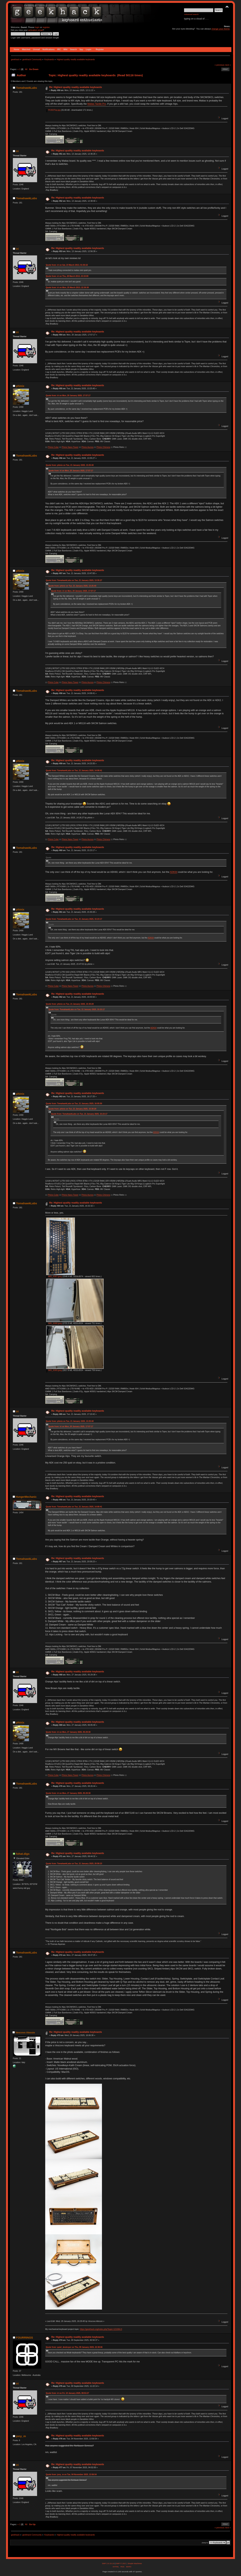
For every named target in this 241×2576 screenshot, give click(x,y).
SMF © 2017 (121, 2563)
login (37, 27)
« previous (219, 65)
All (26, 69)
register (46, 27)
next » (228, 65)
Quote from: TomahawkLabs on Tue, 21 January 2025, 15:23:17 (74, 919)
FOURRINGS (24, 2337)
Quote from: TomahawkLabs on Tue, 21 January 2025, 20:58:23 (74, 1864)
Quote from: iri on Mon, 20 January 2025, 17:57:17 (68, 395)
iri (17, 151)
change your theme (220, 29)
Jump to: (204, 2543)
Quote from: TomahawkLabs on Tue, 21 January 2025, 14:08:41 (74, 770)
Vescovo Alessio (25, 2032)
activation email (35, 30)
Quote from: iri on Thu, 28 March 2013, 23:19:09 (67, 276)
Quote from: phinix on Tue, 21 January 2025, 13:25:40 (70, 465)
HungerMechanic (26, 1496)
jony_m (21, 2436)
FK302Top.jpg (53, 110)
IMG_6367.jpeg (54, 1276)
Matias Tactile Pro (96, 104)
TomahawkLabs (26, 87)
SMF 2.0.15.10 (108, 2563)
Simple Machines (134, 2563)
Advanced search (191, 14)
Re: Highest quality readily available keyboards (75, 87)
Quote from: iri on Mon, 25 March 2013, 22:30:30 (67, 287)
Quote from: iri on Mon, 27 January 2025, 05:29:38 (68, 1732)
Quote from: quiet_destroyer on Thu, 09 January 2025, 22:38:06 (74, 2347)
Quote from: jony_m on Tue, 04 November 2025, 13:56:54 (71, 2474)
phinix (20, 385)
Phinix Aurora (87, 447)
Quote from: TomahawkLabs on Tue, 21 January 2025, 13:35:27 (74, 580)
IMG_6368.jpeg (54, 1323)
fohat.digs (23, 1853)
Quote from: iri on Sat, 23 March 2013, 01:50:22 (67, 265)
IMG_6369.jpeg (54, 1370)
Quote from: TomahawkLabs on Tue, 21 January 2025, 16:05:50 (74, 1103)
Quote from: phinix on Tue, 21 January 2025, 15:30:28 (70, 1004)
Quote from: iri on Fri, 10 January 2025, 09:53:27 (67, 2393)
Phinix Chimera (103, 447)
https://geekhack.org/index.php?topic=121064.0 (101, 2329)
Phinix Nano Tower (70, 447)
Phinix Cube (53, 447)
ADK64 (173, 872)
